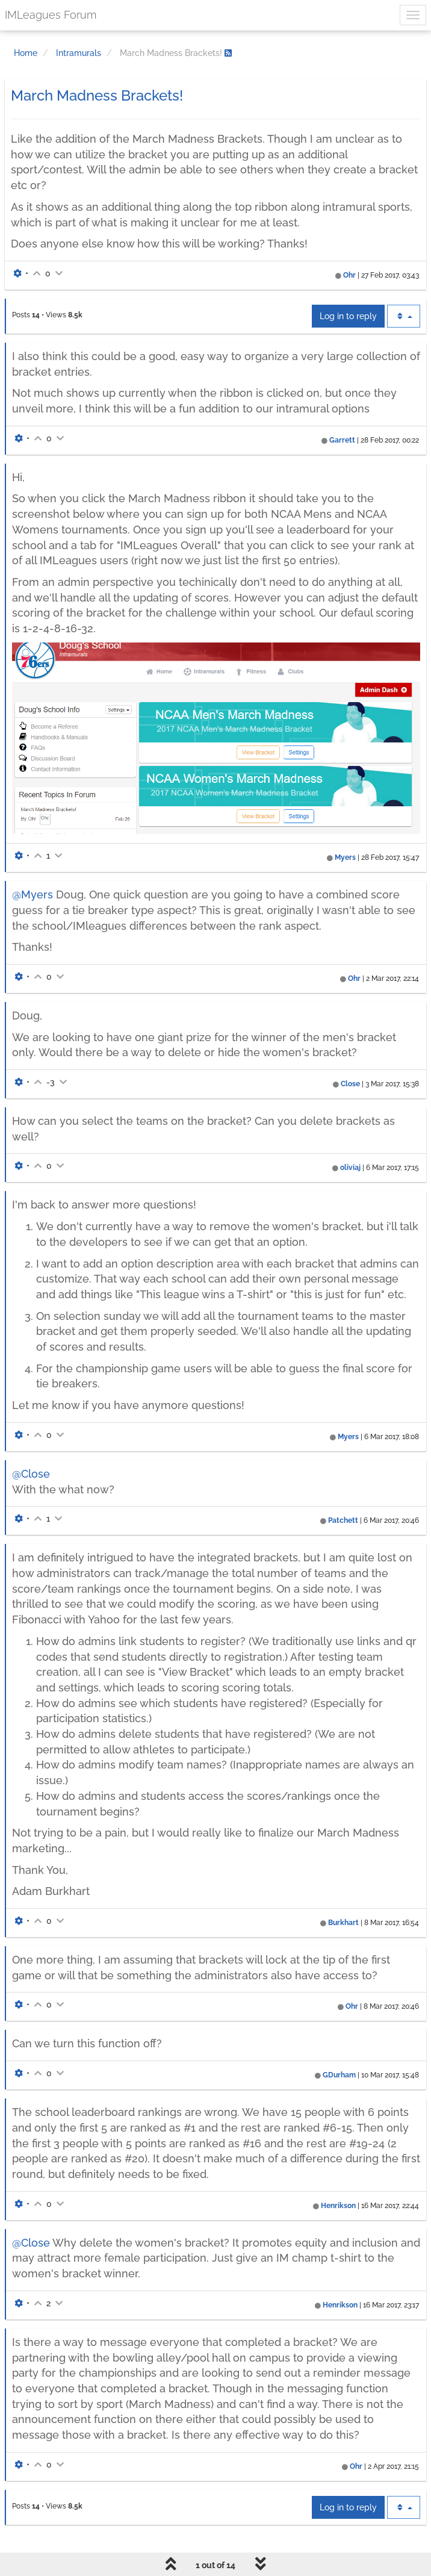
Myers (345, 857)
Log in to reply (348, 316)
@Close (31, 1473)
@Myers (32, 894)
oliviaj (350, 1167)
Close (350, 1084)
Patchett (343, 1520)
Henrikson (338, 2205)
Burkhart (343, 1922)
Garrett (342, 440)
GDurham (339, 2075)
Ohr (349, 275)
